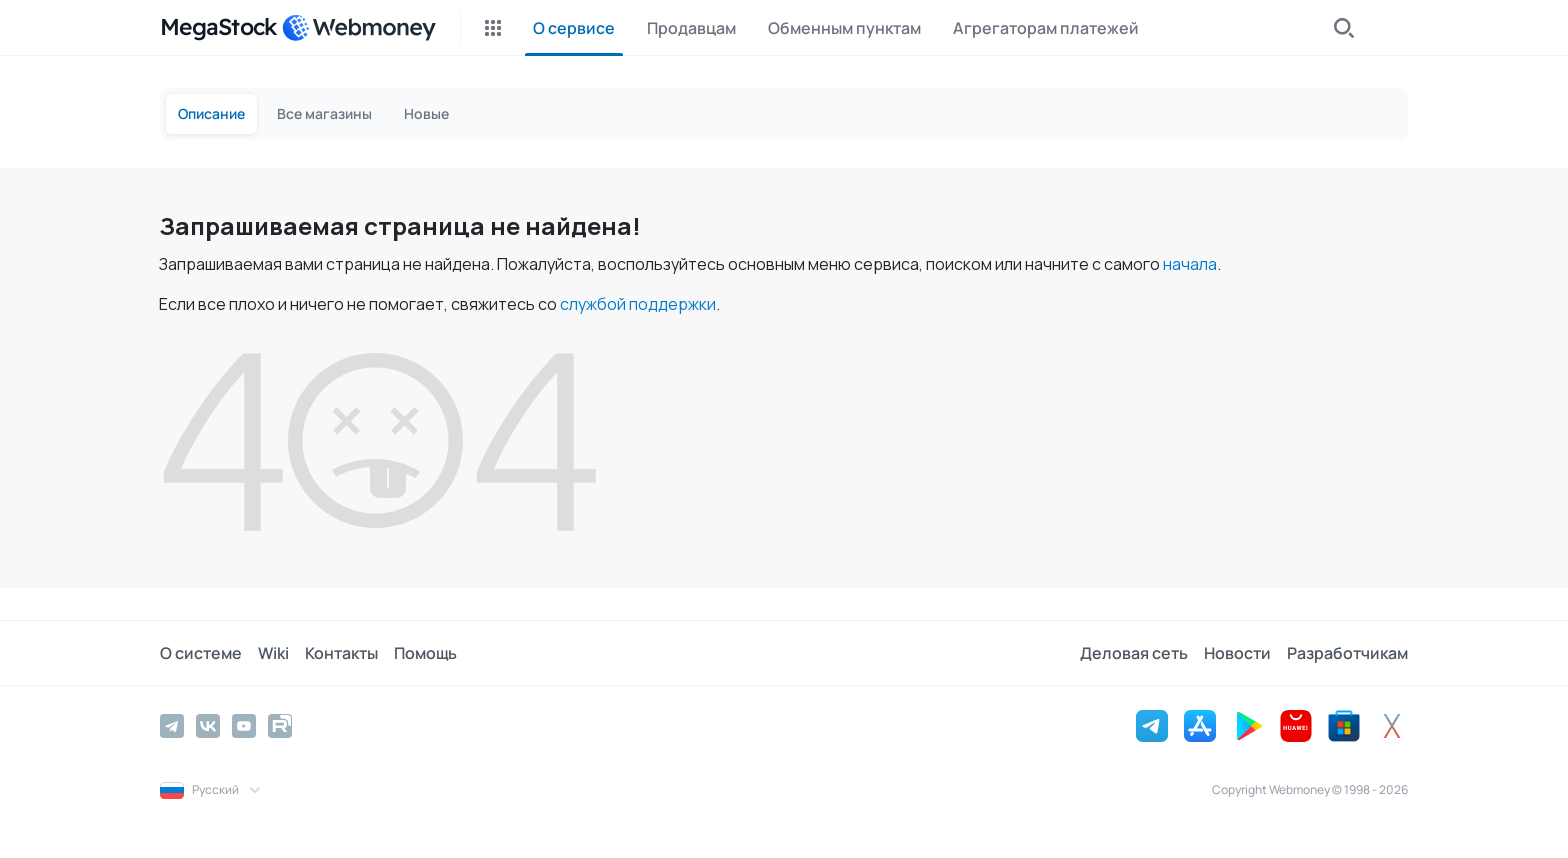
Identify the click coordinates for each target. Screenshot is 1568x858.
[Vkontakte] (208, 726)
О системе (201, 653)
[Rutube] (280, 726)
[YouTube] (244, 726)
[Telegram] (172, 726)
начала (1190, 264)
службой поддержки (638, 304)
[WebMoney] (359, 28)
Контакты (341, 653)
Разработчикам (1347, 653)
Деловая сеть (1134, 653)
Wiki (273, 653)
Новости (1237, 653)
